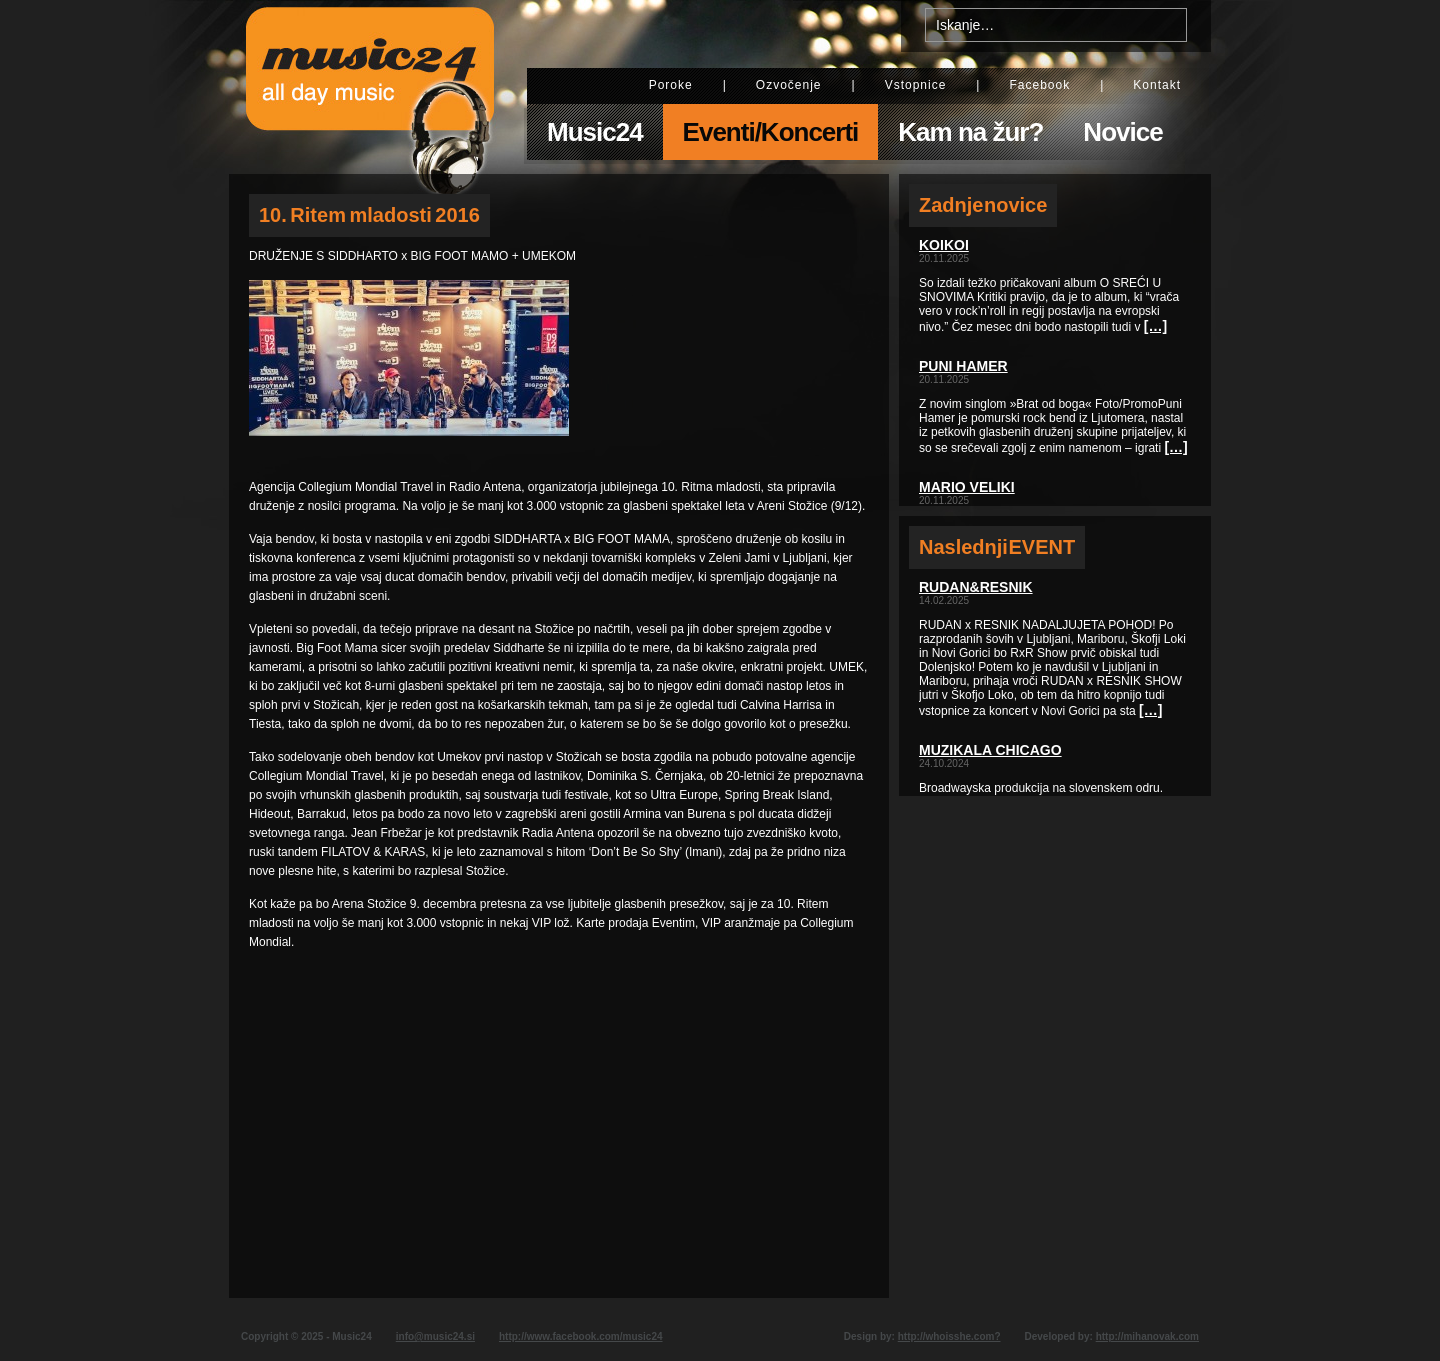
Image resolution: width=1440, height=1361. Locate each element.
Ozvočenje (789, 85)
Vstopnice (916, 85)
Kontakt (1157, 85)
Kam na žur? (970, 132)
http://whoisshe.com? (949, 1336)
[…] (1155, 326)
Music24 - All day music (370, 87)
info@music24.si (435, 1336)
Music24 (595, 132)
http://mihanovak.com (1147, 1336)
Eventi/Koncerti (771, 132)
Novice (1122, 132)
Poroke (671, 85)
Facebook (1039, 85)
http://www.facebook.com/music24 (581, 1336)
